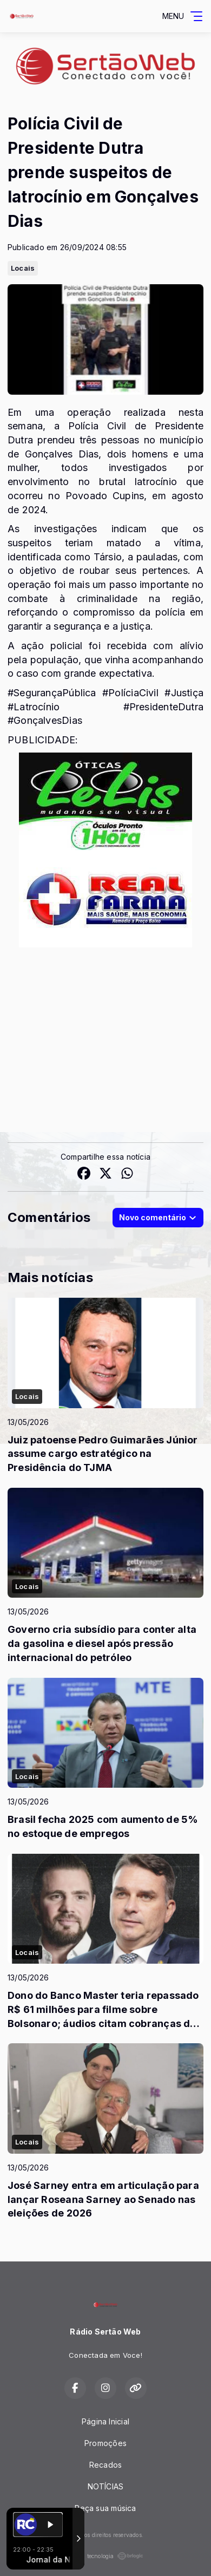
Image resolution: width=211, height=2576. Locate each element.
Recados (105, 2464)
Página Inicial (105, 2421)
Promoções (105, 2443)
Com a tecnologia (105, 2556)
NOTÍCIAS (106, 2486)
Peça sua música (105, 2508)
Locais (23, 268)
